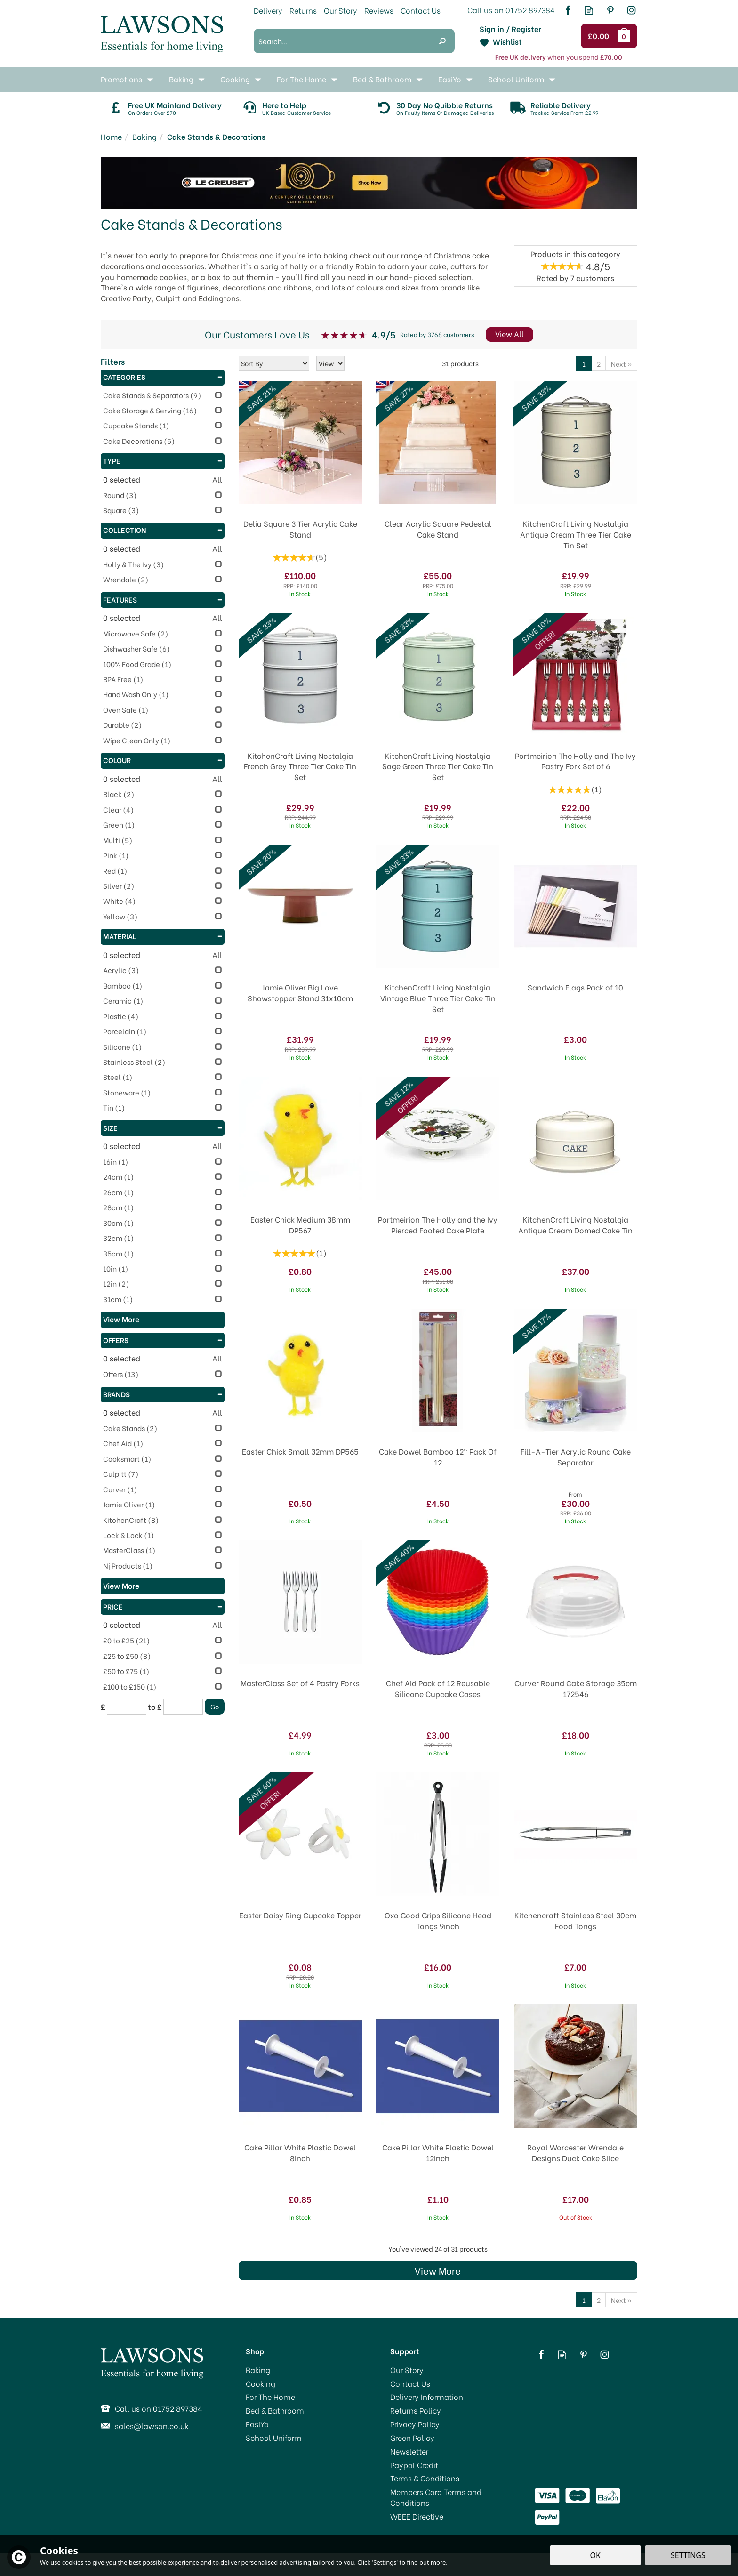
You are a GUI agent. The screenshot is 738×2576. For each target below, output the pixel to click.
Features (162, 599)
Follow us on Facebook (568, 10)
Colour (162, 760)
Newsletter (409, 2451)
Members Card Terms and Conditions (435, 2497)
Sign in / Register (510, 29)
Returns (303, 10)
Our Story (407, 2370)
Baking (258, 2370)
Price (162, 1606)
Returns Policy (415, 2410)
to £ (155, 1706)
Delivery (268, 10)
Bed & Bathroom (275, 2410)
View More (438, 2270)
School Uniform (274, 2437)
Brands (162, 1394)
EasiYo (257, 2424)
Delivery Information (426, 2396)
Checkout (600, 36)
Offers (162, 1340)
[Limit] (330, 363)
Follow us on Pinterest (610, 10)
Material (162, 936)
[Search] (342, 41)
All (217, 479)
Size (162, 1127)
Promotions (121, 78)
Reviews (378, 10)
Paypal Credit (414, 2465)
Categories (162, 376)
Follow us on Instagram (631, 10)
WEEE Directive (416, 2516)
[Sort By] (274, 363)
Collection (162, 529)
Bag (625, 36)
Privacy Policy (415, 2424)
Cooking (260, 2383)
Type (162, 460)
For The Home (270, 2396)
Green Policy (412, 2437)
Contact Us (410, 2383)
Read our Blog (589, 10)
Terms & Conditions (424, 2478)
